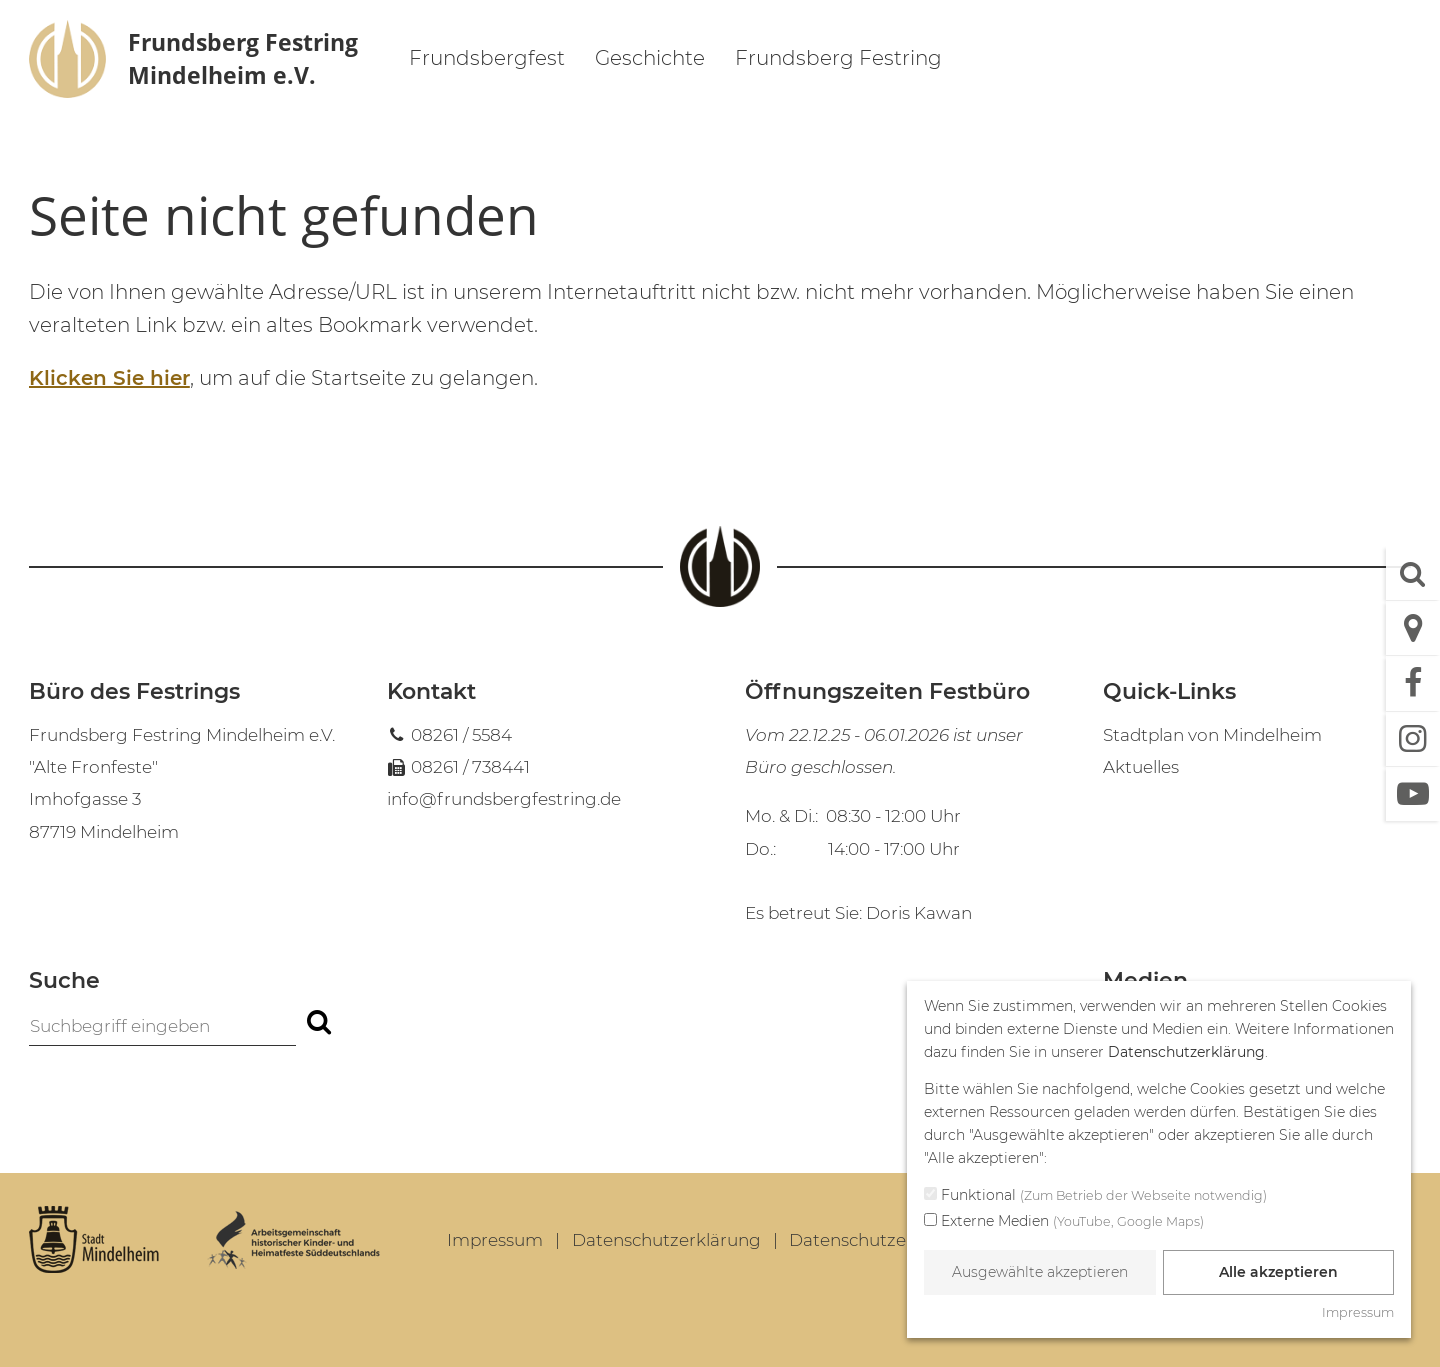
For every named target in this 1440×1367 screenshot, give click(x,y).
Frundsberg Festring (838, 58)
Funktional (1095, 1196)
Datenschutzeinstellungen (899, 1240)
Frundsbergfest (487, 58)
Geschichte (650, 58)
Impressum (495, 1240)
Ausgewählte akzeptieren (1040, 1272)
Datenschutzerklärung (666, 1240)
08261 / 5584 (461, 735)
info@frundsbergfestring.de (504, 799)
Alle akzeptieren (1278, 1272)
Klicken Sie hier (109, 378)
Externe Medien (1064, 1222)
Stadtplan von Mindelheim (1212, 735)
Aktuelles (1141, 767)
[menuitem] (487, 60)
